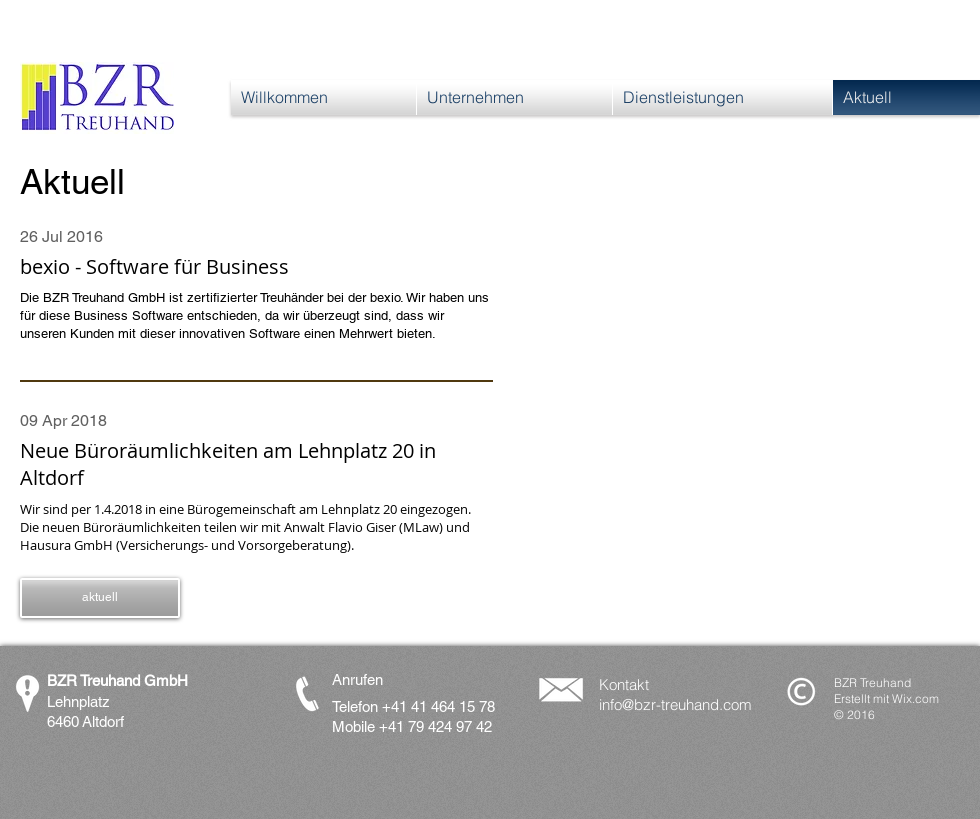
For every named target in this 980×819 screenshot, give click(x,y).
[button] (100, 598)
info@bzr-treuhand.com (675, 704)
